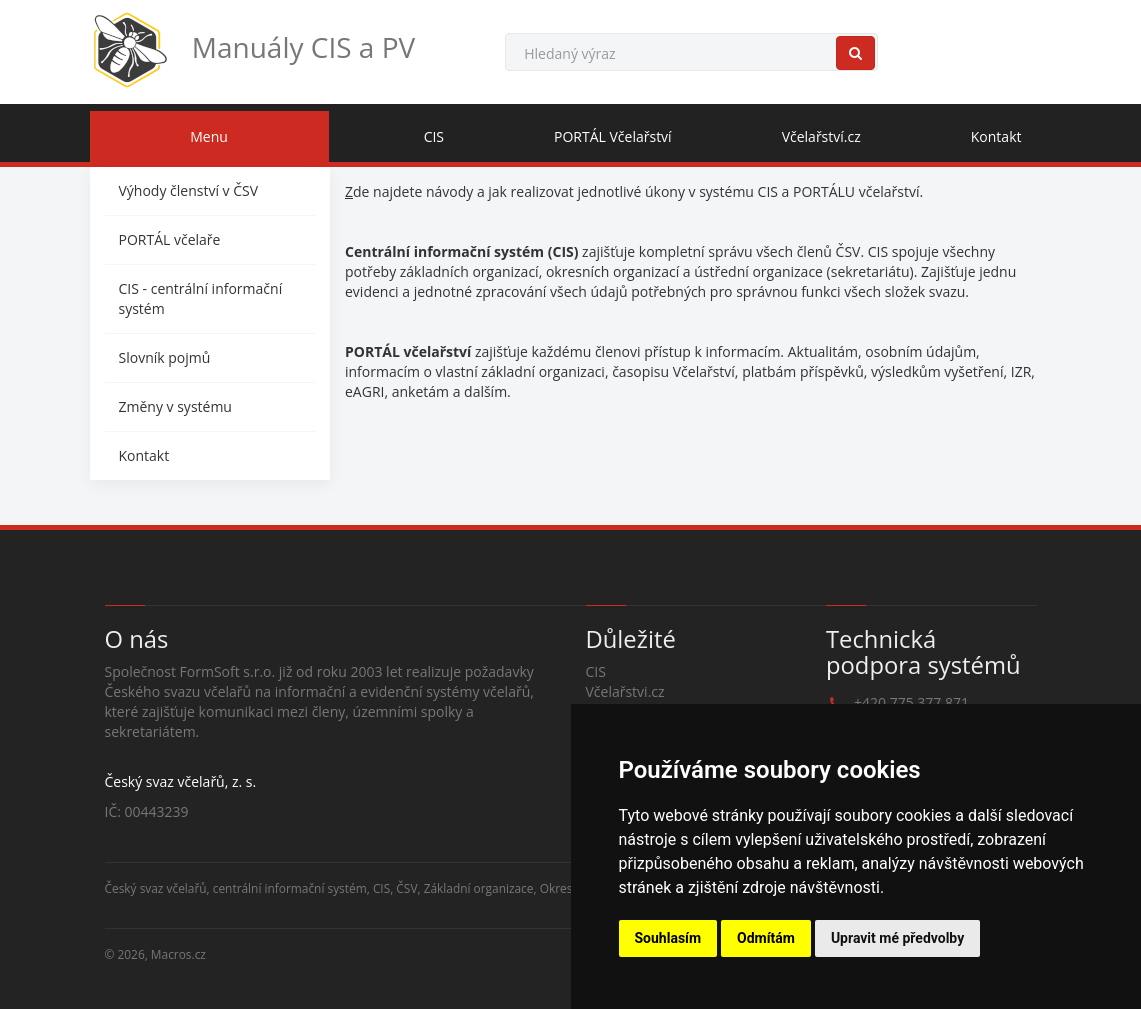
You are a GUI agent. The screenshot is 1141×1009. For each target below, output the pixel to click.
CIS (434, 136)
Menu (209, 136)
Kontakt (996, 136)
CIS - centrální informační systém (201, 298)
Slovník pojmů (165, 357)
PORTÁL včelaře (170, 239)
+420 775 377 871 (911, 702)
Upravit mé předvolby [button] (897, 938)
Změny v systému (175, 406)
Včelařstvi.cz (625, 691)
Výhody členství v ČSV (189, 190)
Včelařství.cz (821, 136)
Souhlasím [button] (668, 938)
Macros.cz (178, 954)
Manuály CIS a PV (253, 50)
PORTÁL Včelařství (613, 136)
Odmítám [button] (766, 938)
